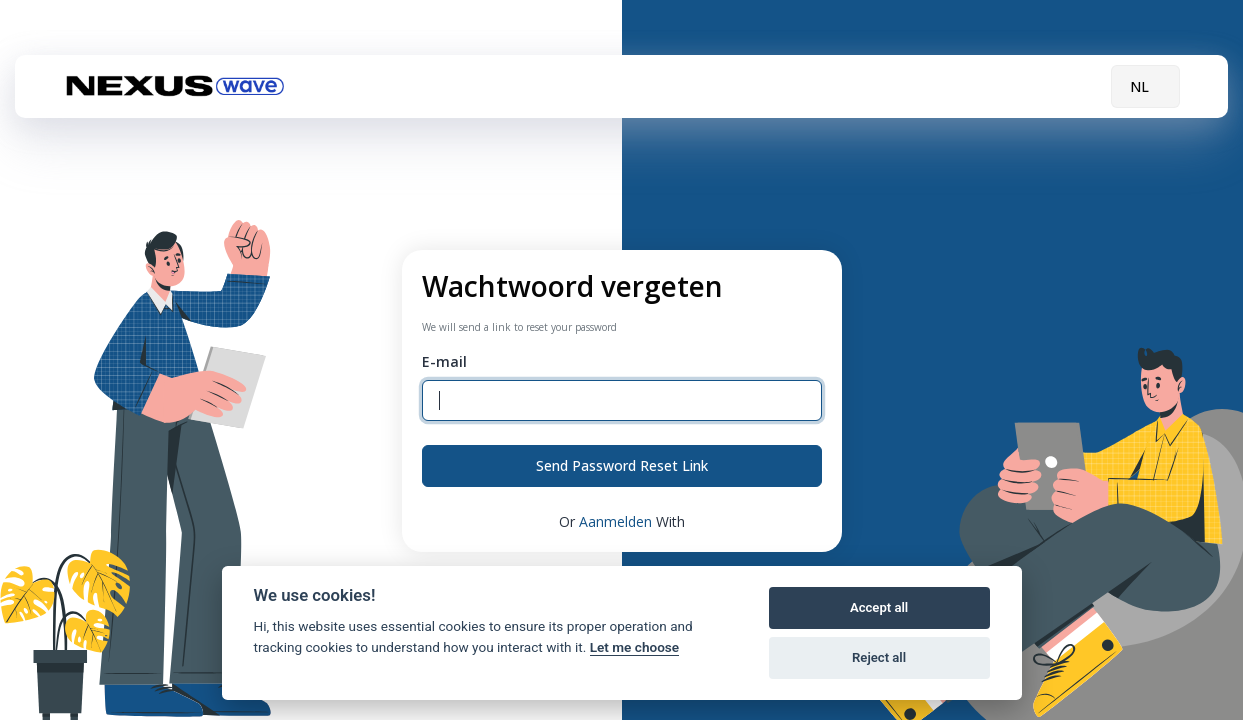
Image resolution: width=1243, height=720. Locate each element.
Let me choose (634, 647)
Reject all (879, 657)
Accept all (879, 607)
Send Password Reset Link (622, 465)
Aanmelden (617, 521)
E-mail (444, 361)
